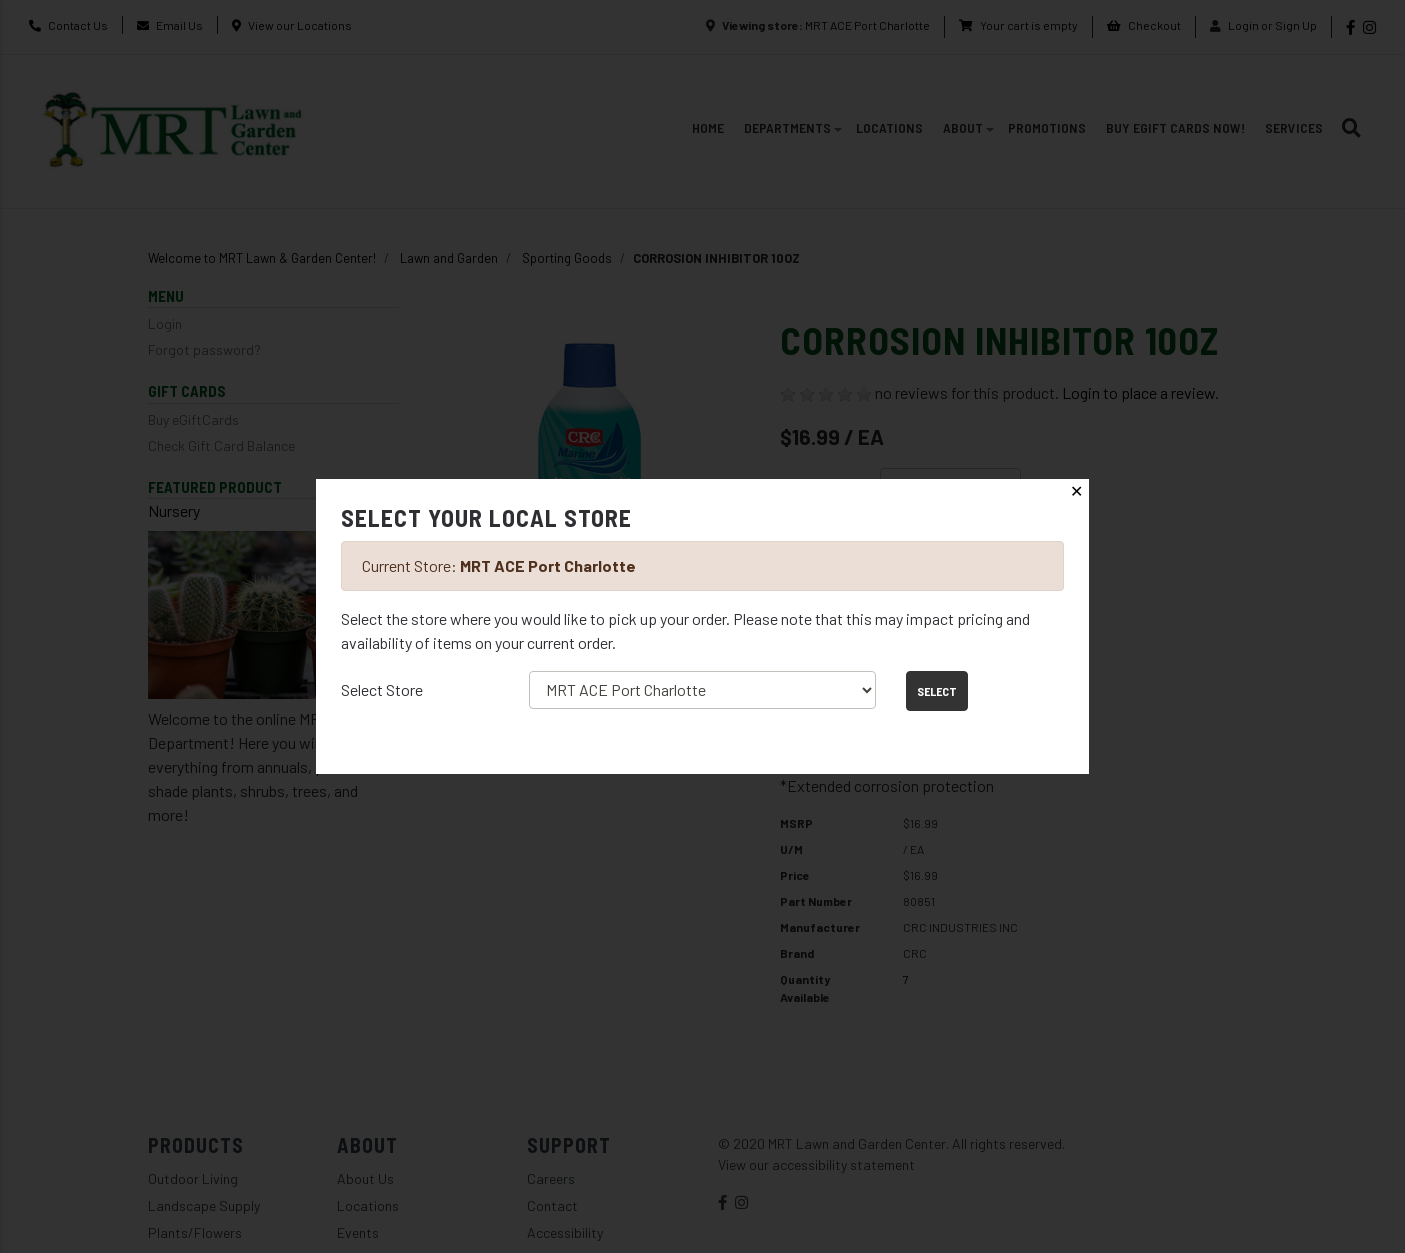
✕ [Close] (1076, 491)
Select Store (382, 689)
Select (937, 691)
